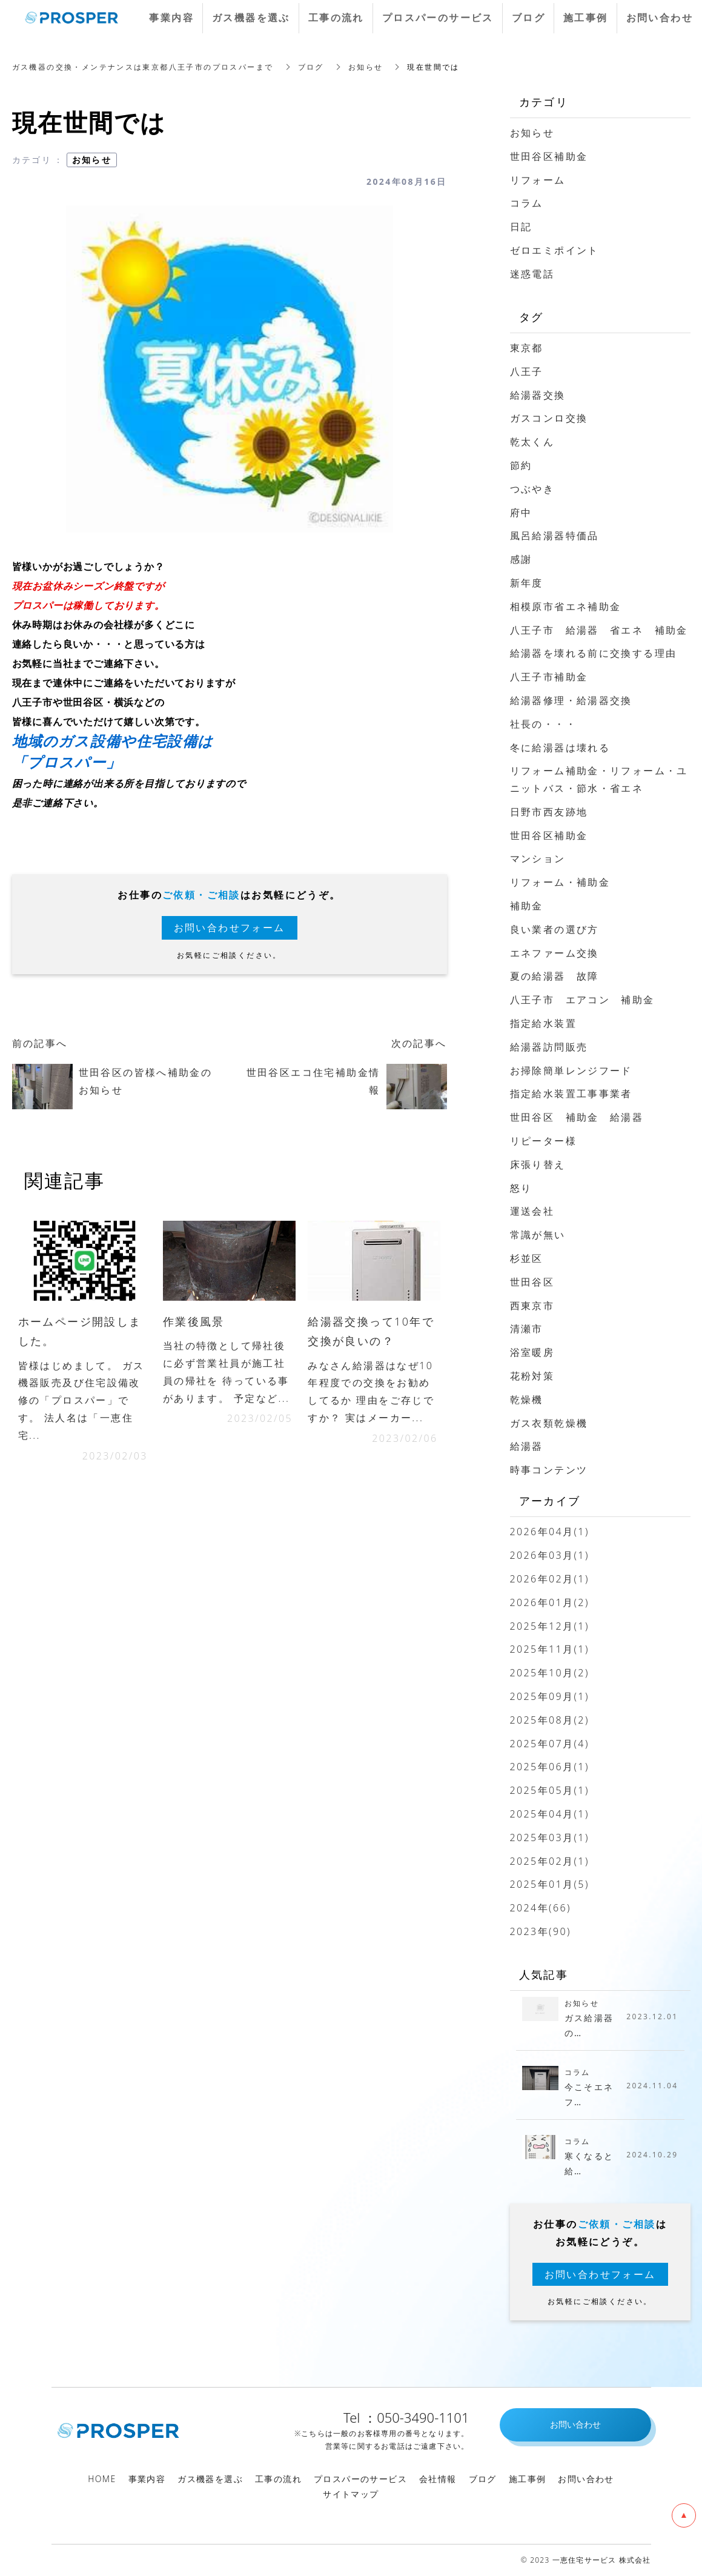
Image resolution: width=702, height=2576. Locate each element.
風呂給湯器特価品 (554, 535)
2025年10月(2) (549, 1672)
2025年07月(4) (549, 1743)
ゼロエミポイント (554, 250)
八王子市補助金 (549, 676)
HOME (102, 2479)
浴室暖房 (532, 1352)
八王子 (526, 371)
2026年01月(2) (549, 1602)
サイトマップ (351, 2494)
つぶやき (532, 489)
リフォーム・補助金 (560, 882)
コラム (526, 203)
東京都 (526, 347)
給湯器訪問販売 (549, 1047)
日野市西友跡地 (549, 811)
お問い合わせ (586, 2479)
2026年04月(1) (549, 1531)
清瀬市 (526, 1328)
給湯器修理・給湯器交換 (571, 700)
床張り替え (538, 1164)
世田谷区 (532, 1282)
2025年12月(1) (549, 1626)
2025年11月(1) (549, 1649)
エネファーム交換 (554, 953)
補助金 (526, 905)
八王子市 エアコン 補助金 (582, 999)
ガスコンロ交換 (549, 418)
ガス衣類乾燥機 (549, 1423)
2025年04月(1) (549, 1814)
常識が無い (538, 1234)
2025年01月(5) (549, 1884)
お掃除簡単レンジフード (571, 1070)
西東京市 (532, 1305)
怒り (521, 1188)
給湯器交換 (538, 395)
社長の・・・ (543, 724)
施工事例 (527, 2479)
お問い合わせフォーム (229, 927)
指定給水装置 (543, 1023)
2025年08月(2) (549, 1720)
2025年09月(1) (549, 1696)
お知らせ (92, 159)
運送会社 (532, 1211)
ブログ (483, 2479)
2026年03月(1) (549, 1555)
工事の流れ (278, 2479)
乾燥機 (526, 1399)
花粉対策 (532, 1376)
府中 (521, 512)
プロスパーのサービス (360, 2479)
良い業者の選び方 (554, 929)
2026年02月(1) (549, 1578)
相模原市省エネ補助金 (565, 606)
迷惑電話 (532, 274)
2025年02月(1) (549, 1861)
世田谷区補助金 (549, 156)
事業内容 (147, 2479)
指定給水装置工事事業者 (571, 1093)
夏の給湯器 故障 (554, 976)
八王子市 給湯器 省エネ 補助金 (599, 630)
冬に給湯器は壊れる (560, 747)
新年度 (526, 582)
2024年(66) (540, 1907)
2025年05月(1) (549, 1790)
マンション (538, 858)
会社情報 (438, 2479)
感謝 (521, 559)
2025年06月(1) (549, 1766)
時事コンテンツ (549, 1469)
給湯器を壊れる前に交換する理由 (593, 653)
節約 (521, 465)
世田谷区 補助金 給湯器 (577, 1117)
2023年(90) (540, 1931)
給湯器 (526, 1446)
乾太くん (532, 441)
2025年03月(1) (549, 1837)
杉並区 (526, 1258)
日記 (521, 226)
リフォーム (538, 180)
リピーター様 (543, 1140)
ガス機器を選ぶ (210, 2479)
